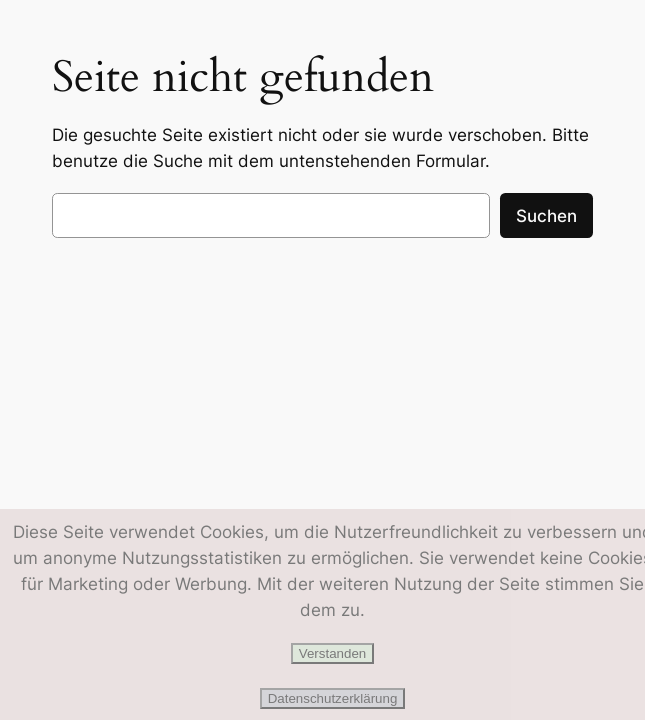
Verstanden (332, 653)
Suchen (546, 216)
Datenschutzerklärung (333, 698)
